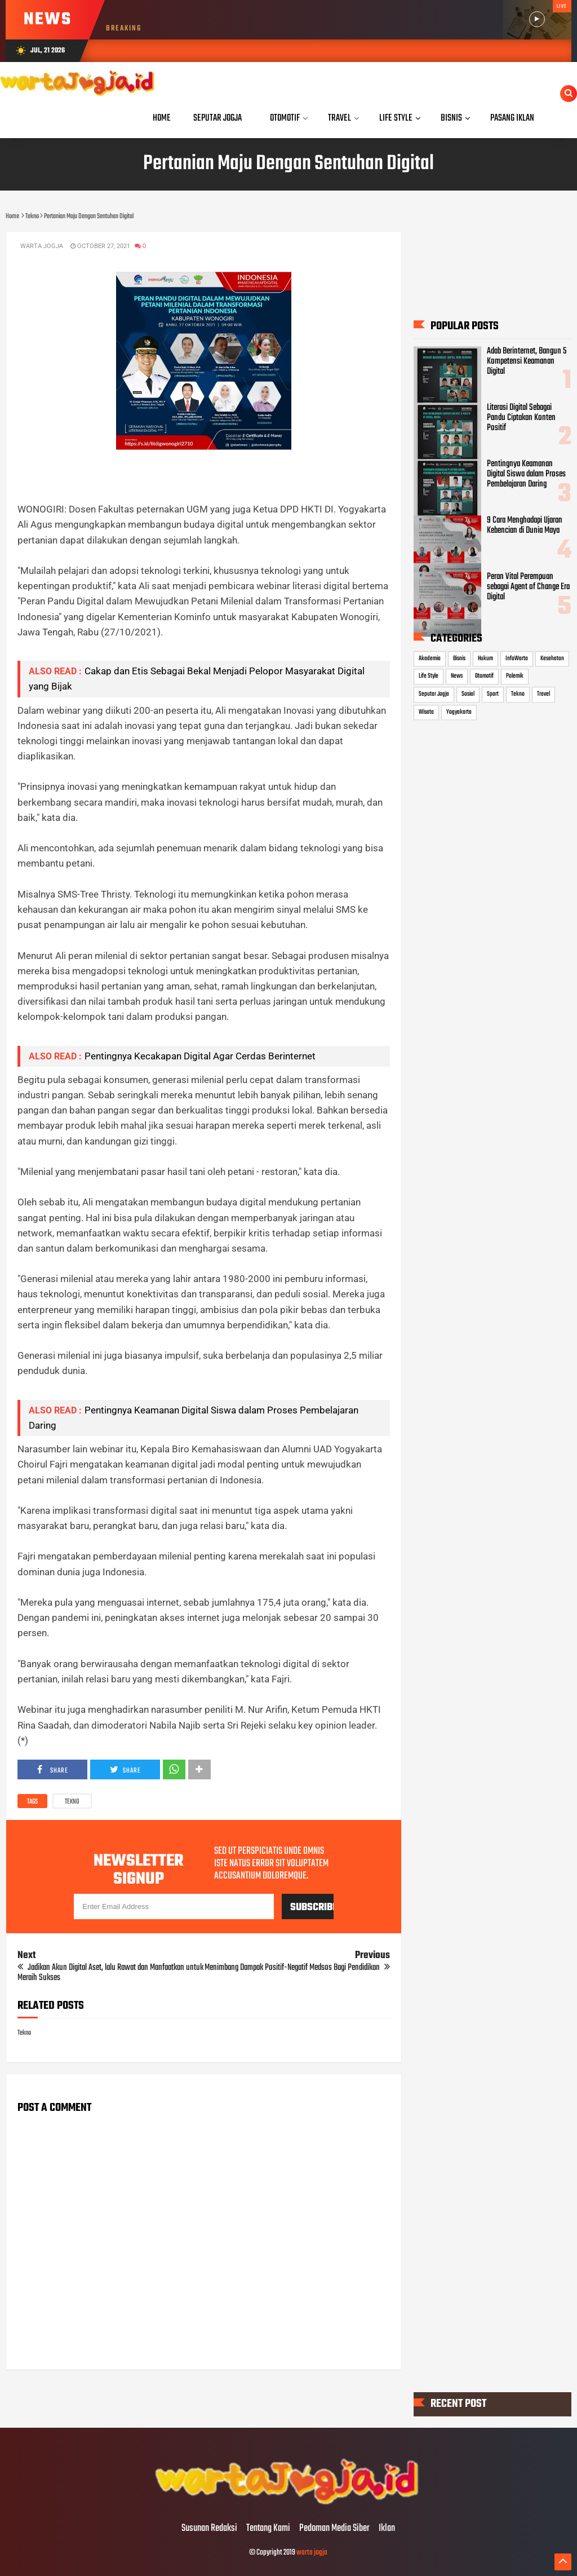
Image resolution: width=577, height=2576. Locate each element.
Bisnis (459, 658)
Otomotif (484, 676)
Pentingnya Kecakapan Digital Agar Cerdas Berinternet (200, 1056)
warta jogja (311, 2552)
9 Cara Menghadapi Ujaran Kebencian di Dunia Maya (524, 525)
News (457, 676)
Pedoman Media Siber (334, 2528)
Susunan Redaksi (209, 2528)
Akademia (430, 658)
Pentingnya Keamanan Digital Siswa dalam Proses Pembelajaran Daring (526, 474)
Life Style (428, 676)
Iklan (387, 2528)
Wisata (426, 712)
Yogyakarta (459, 712)
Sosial (467, 694)
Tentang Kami (268, 2528)
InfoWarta (516, 658)
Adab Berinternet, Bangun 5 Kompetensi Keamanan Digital (526, 361)
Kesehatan (552, 658)
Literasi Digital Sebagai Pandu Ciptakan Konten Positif (521, 417)
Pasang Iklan (512, 118)
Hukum (485, 658)
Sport (493, 694)
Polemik (514, 676)
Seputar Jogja (434, 694)
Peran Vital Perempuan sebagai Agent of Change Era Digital (528, 587)
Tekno (72, 1802)
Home (162, 118)
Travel (543, 694)
